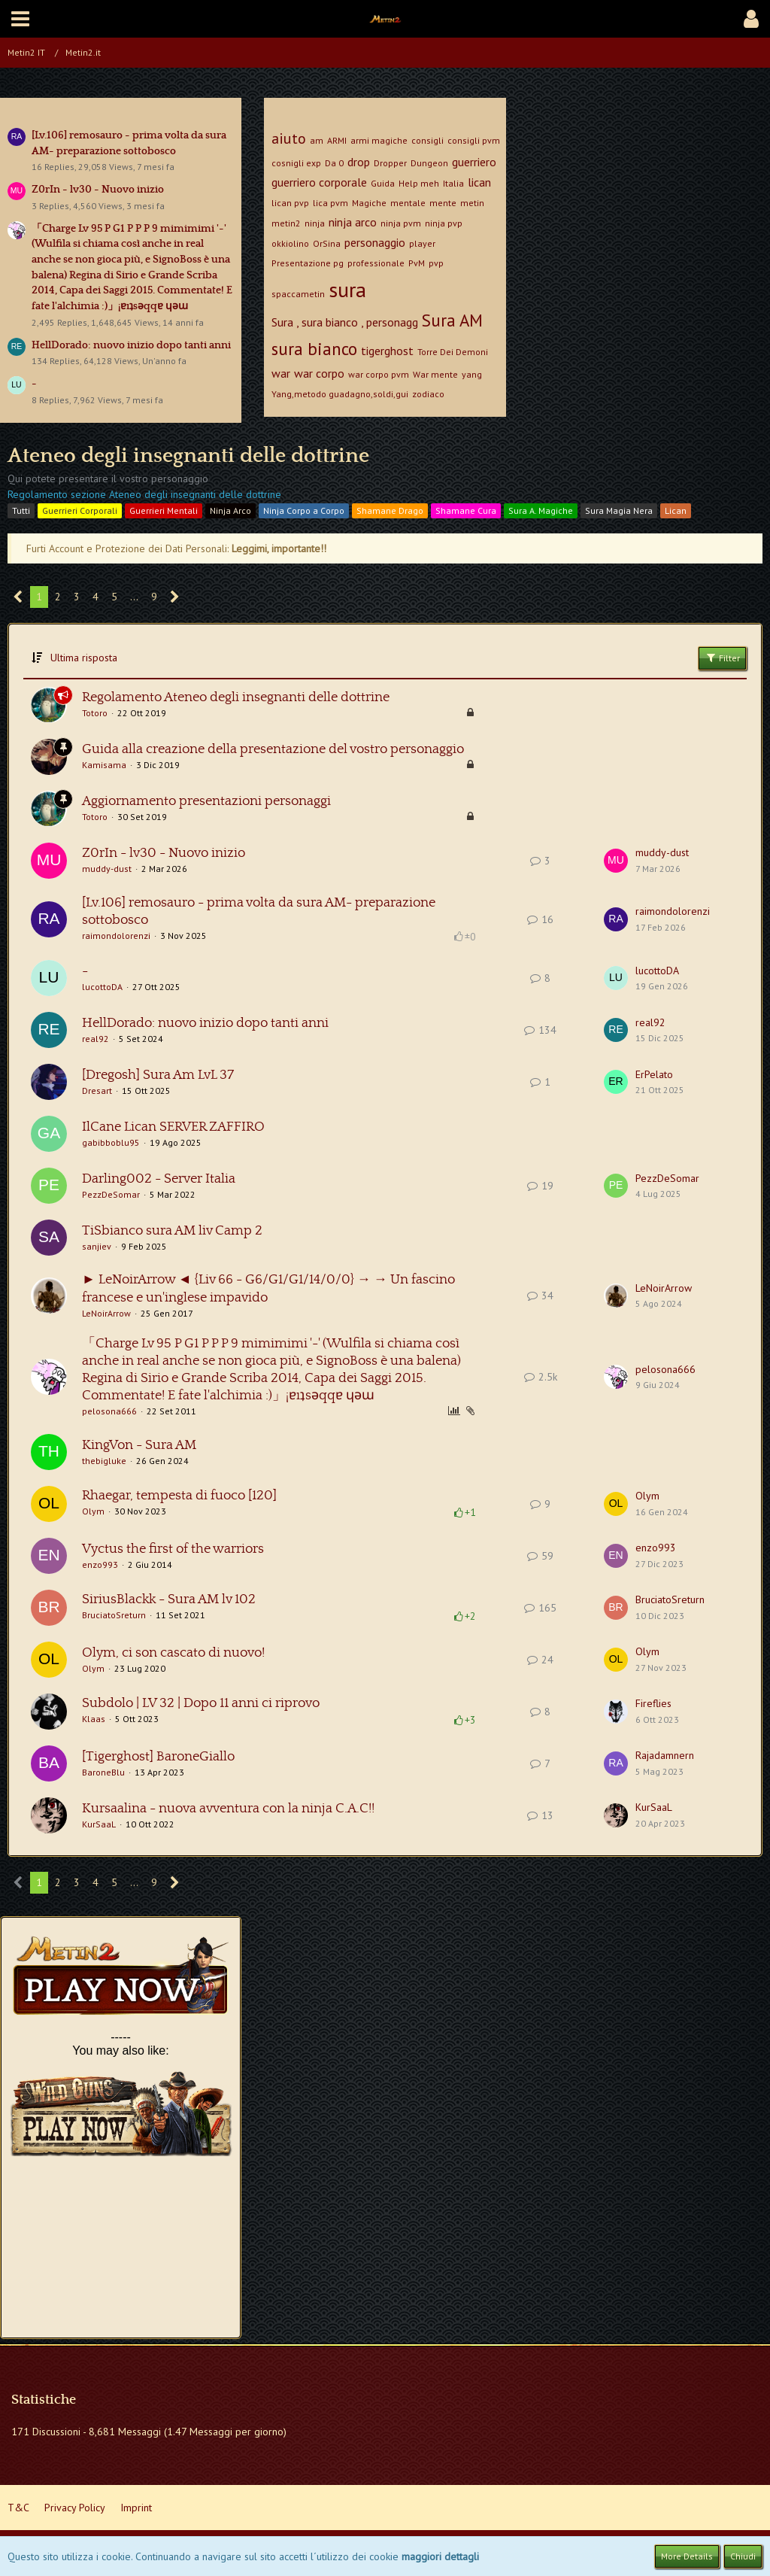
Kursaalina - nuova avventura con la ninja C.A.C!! (228, 1808)
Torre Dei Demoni (452, 351)
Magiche (369, 202)
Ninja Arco (230, 510)
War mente (435, 374)
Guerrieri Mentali (163, 510)
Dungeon (429, 163)
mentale (408, 202)
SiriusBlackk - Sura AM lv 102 (169, 1599)
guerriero (474, 161)
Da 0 (334, 163)
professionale (376, 263)
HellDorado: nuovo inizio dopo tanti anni (131, 345)
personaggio (374, 242)
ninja (315, 223)
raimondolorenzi (116, 935)
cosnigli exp (296, 163)
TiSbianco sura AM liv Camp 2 (172, 1230)
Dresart (97, 1090)
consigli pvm (473, 140)
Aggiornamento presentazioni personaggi (206, 801)
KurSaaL (99, 1824)
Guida (383, 183)
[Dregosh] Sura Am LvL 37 (158, 1075)
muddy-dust (107, 868)
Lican (676, 510)
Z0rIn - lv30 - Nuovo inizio (98, 190)
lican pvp (290, 202)
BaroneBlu (103, 1772)
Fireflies (653, 1703)
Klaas (93, 1718)
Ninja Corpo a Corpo (303, 510)
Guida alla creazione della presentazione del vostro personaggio (273, 749)
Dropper (390, 163)
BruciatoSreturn (114, 1615)
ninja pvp (443, 223)
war (280, 373)
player (422, 243)
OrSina (327, 243)
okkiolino (290, 243)
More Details (687, 2556)
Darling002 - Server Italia (158, 1178)
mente (442, 202)
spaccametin (298, 293)
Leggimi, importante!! (279, 548)
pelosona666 (109, 1411)
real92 (95, 1038)
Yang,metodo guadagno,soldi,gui (339, 393)
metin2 (286, 223)
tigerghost (387, 350)
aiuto (288, 138)
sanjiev (96, 1246)
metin (472, 202)
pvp (436, 263)
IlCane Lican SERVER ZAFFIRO (173, 1127)
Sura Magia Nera (619, 510)
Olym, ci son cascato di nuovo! (173, 1652)
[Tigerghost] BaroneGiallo (158, 1756)
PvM (416, 263)
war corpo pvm (378, 374)
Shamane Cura (465, 510)
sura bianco (314, 349)
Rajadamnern (664, 1755)
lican (479, 182)
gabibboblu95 (111, 1142)
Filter (722, 658)
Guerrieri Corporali (79, 510)
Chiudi (743, 2556)
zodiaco (428, 393)
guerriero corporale (319, 182)
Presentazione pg (307, 263)
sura (347, 289)
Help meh (419, 183)
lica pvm (330, 202)
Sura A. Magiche (540, 510)
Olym (93, 1511)
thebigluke (104, 1460)
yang (472, 374)
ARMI (337, 140)
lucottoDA (102, 986)
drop (358, 161)
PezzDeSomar (111, 1194)
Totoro (95, 712)
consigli (427, 140)
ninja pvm (400, 223)
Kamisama (104, 764)
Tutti (21, 510)
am (316, 140)
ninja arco (353, 221)
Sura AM (452, 320)
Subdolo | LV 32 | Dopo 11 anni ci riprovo (201, 1703)
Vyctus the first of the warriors (173, 1549)
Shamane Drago (389, 510)
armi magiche (379, 140)
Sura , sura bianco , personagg (344, 322)
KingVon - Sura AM (139, 1445)
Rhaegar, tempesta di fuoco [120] (179, 1495)
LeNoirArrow (106, 1313)
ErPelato (654, 1074)
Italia (453, 183)
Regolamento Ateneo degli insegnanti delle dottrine (236, 697)
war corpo (319, 373)
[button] (20, 19)
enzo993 (100, 1564)
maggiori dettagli (440, 2556)
